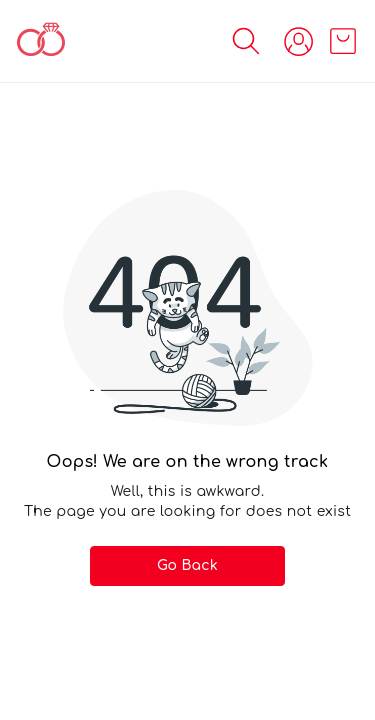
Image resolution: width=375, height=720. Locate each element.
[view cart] (343, 41)
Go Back (187, 565)
